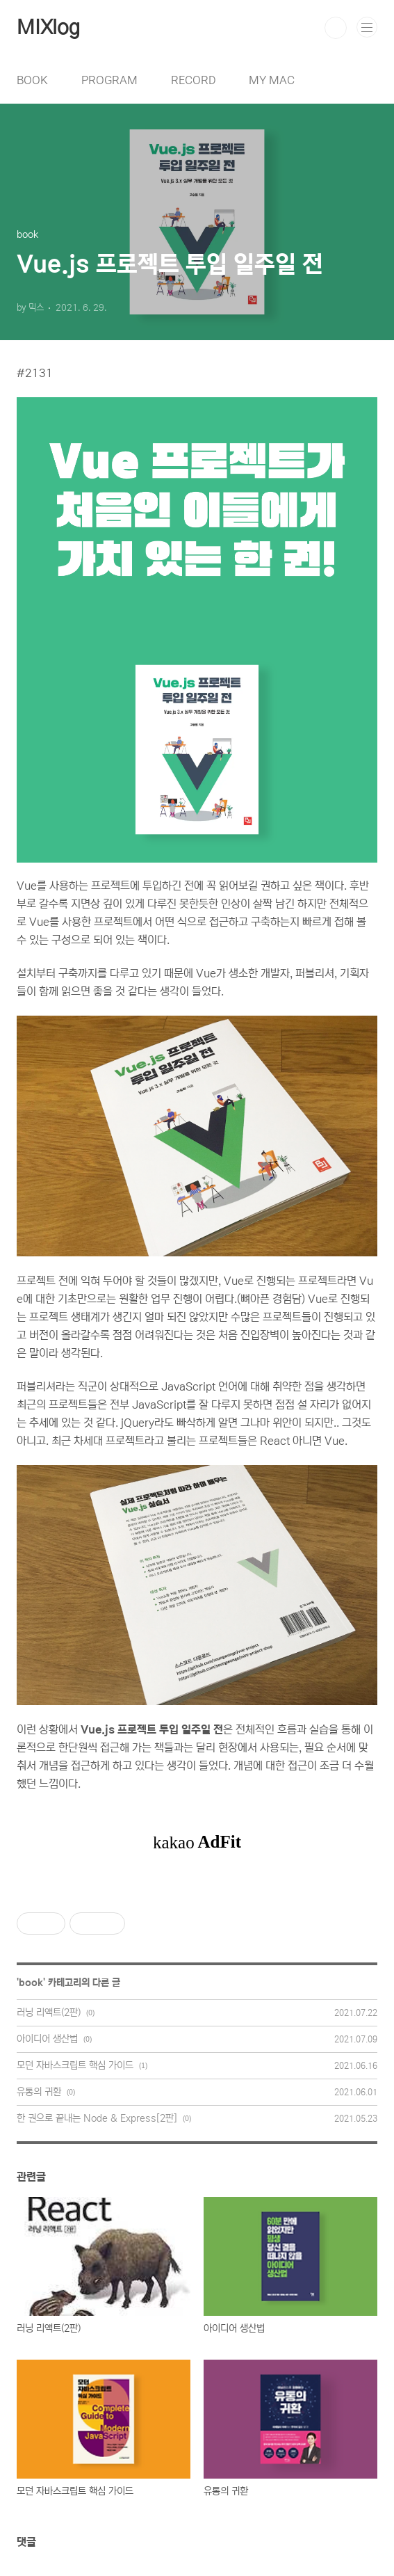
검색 (335, 27)
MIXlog (48, 28)
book (31, 1982)
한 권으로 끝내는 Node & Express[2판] (97, 2118)
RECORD (193, 80)
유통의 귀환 (39, 2091)
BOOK (32, 80)
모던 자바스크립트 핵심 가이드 (75, 2065)
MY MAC (272, 80)
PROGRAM (109, 80)
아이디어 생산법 (47, 2039)
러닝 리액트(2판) (49, 2012)
